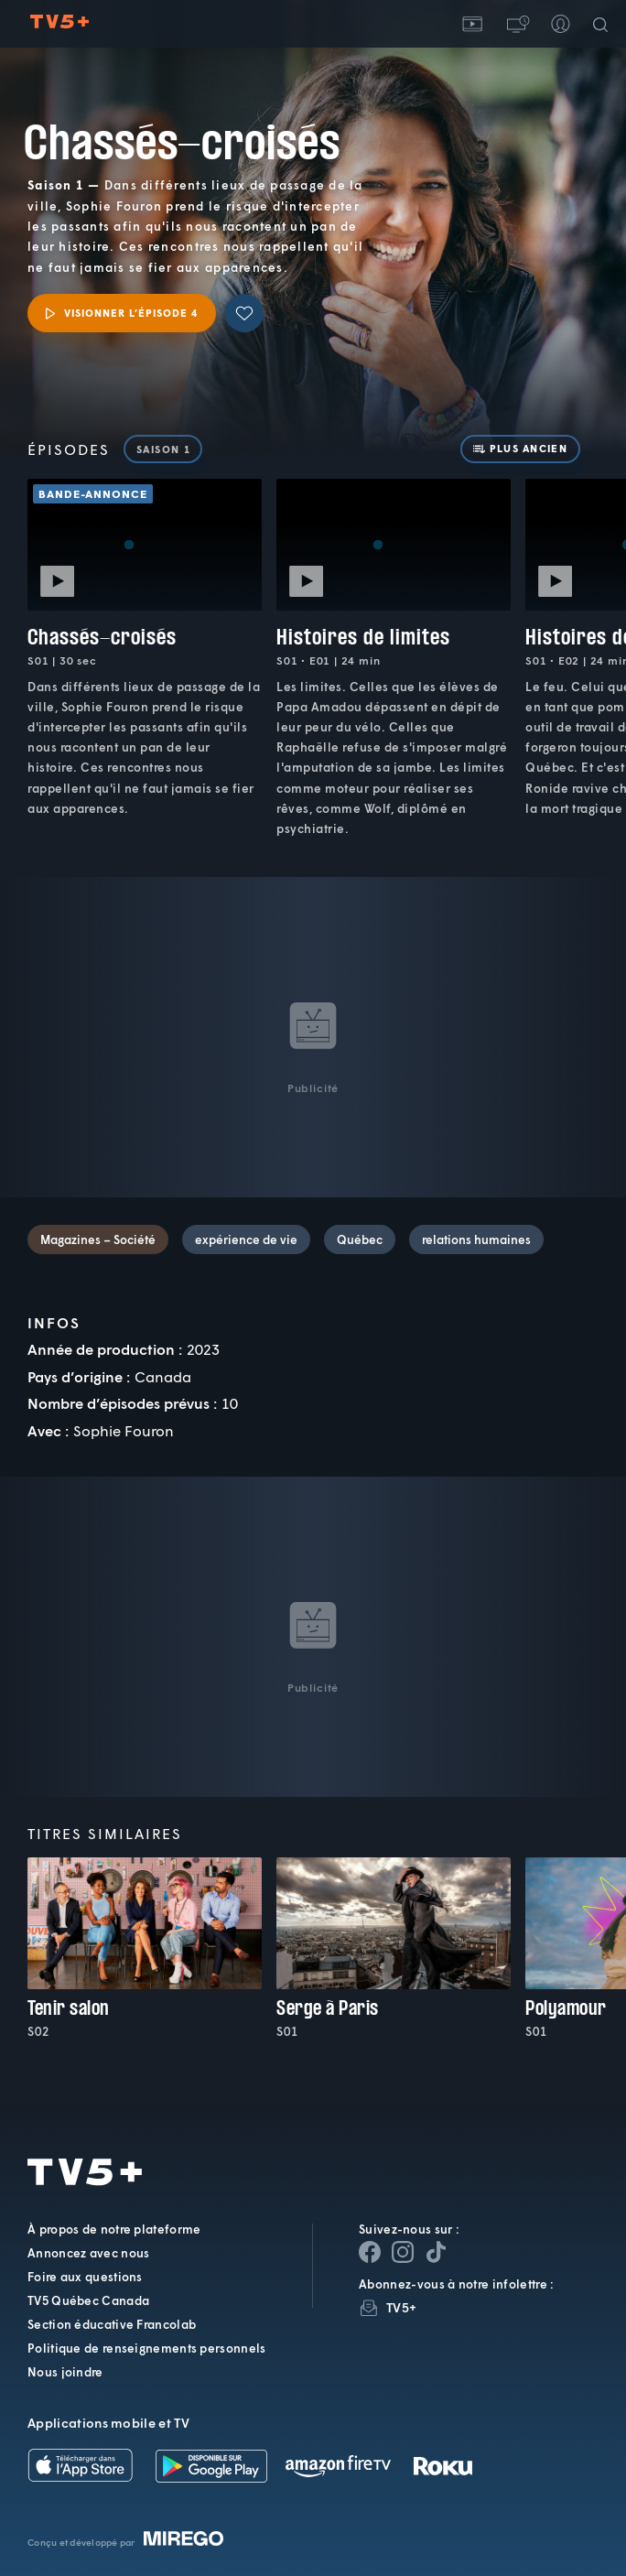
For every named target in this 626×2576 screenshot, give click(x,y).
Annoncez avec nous (88, 2253)
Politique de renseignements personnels (146, 2348)
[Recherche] (604, 24)
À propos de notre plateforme (113, 2229)
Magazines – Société (98, 1239)
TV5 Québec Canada (88, 2300)
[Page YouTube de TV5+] (436, 2252)
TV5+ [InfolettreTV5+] (401, 2307)
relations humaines (476, 1239)
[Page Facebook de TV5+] (370, 2252)
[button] (516, 24)
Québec (360, 1239)
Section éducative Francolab (111, 2324)
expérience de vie (246, 1239)
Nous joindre (65, 2372)
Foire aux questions (85, 2276)
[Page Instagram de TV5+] (403, 2252)
